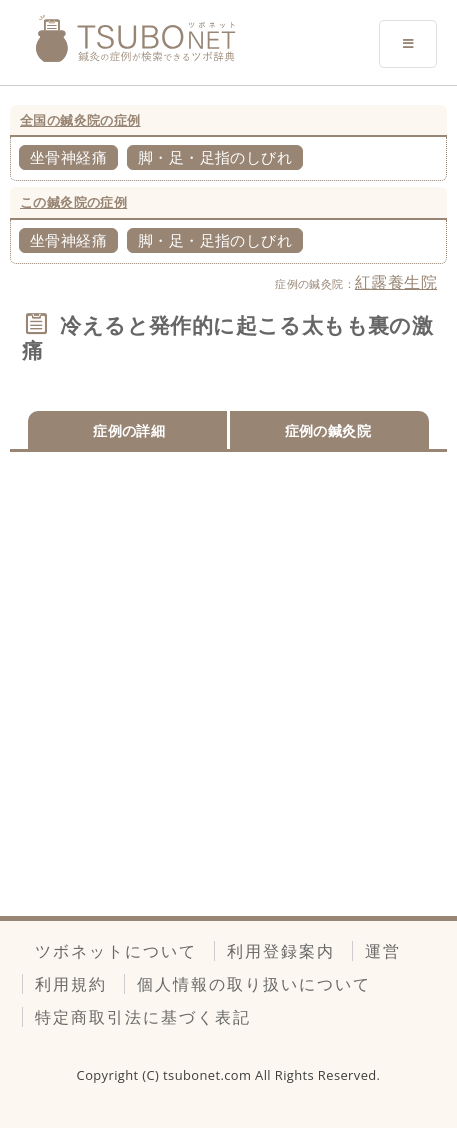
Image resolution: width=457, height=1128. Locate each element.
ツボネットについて (116, 951)
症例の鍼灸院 (328, 430)
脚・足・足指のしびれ (215, 157)
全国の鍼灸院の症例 (80, 120)
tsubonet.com (209, 1075)
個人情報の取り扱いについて (254, 984)
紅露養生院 (396, 282)
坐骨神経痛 (68, 157)
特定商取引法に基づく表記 (143, 1017)
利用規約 (71, 984)
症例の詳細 (129, 430)
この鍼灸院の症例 (73, 202)
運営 (383, 951)
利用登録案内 (281, 951)
